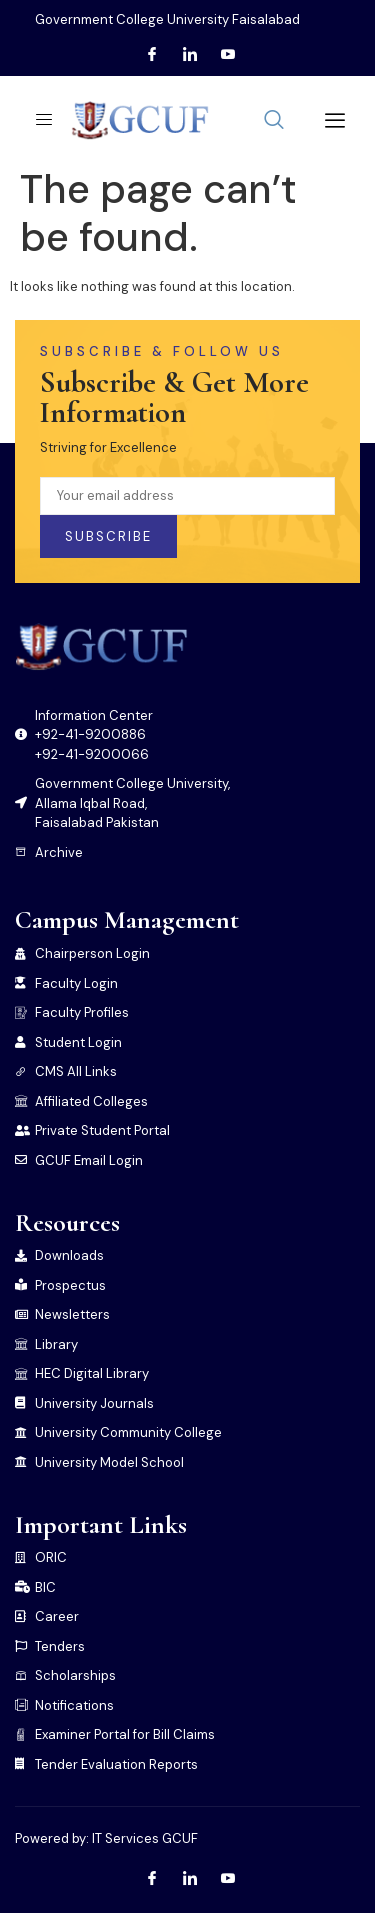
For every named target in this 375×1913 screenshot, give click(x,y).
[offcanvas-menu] (327, 120)
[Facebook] (152, 55)
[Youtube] (228, 55)
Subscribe (108, 536)
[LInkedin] (190, 55)
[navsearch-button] (274, 121)
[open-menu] (38, 120)
